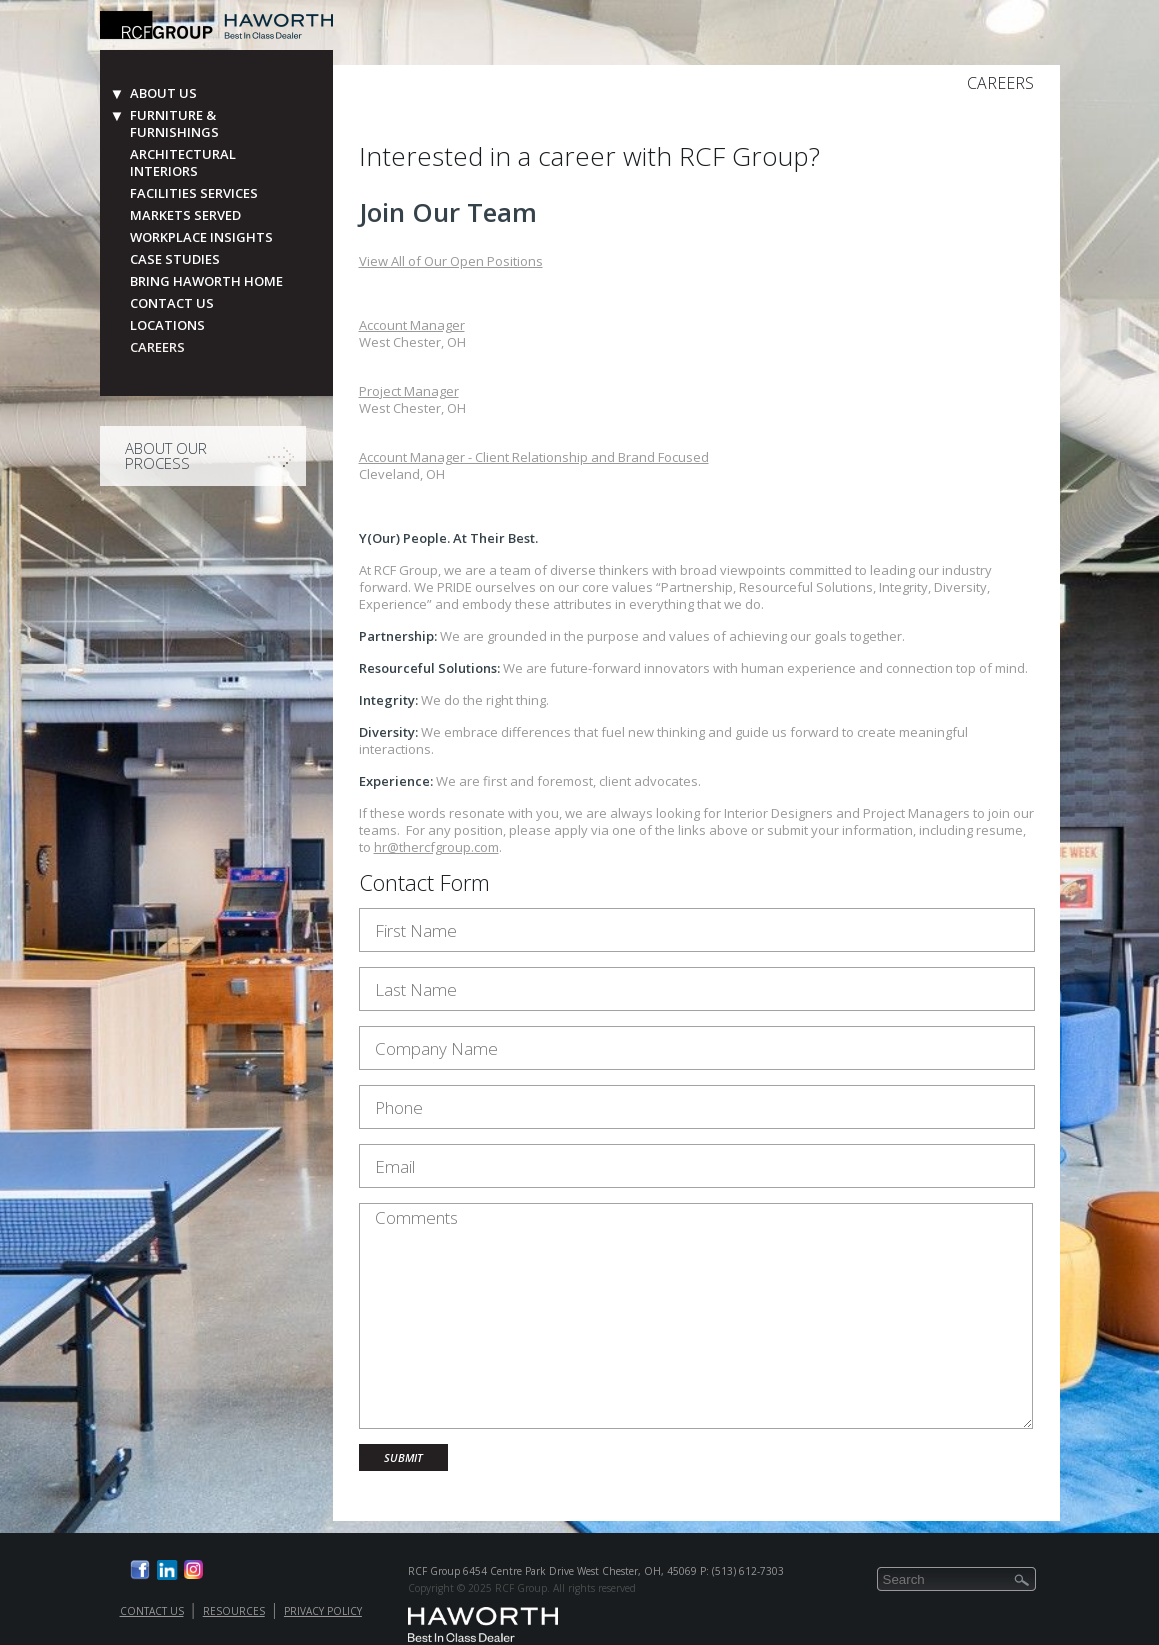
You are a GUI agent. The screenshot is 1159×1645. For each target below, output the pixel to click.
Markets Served (185, 215)
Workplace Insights (201, 237)
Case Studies (175, 259)
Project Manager (409, 391)
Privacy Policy (323, 1611)
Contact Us (172, 303)
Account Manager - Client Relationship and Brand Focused (534, 457)
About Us (163, 93)
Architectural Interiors (183, 163)
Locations (167, 325)
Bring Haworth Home (206, 281)
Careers (157, 347)
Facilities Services (194, 193)
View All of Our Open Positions (451, 261)
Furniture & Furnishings (174, 124)
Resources (234, 1611)
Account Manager (412, 325)
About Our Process (166, 455)
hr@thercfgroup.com (436, 847)
